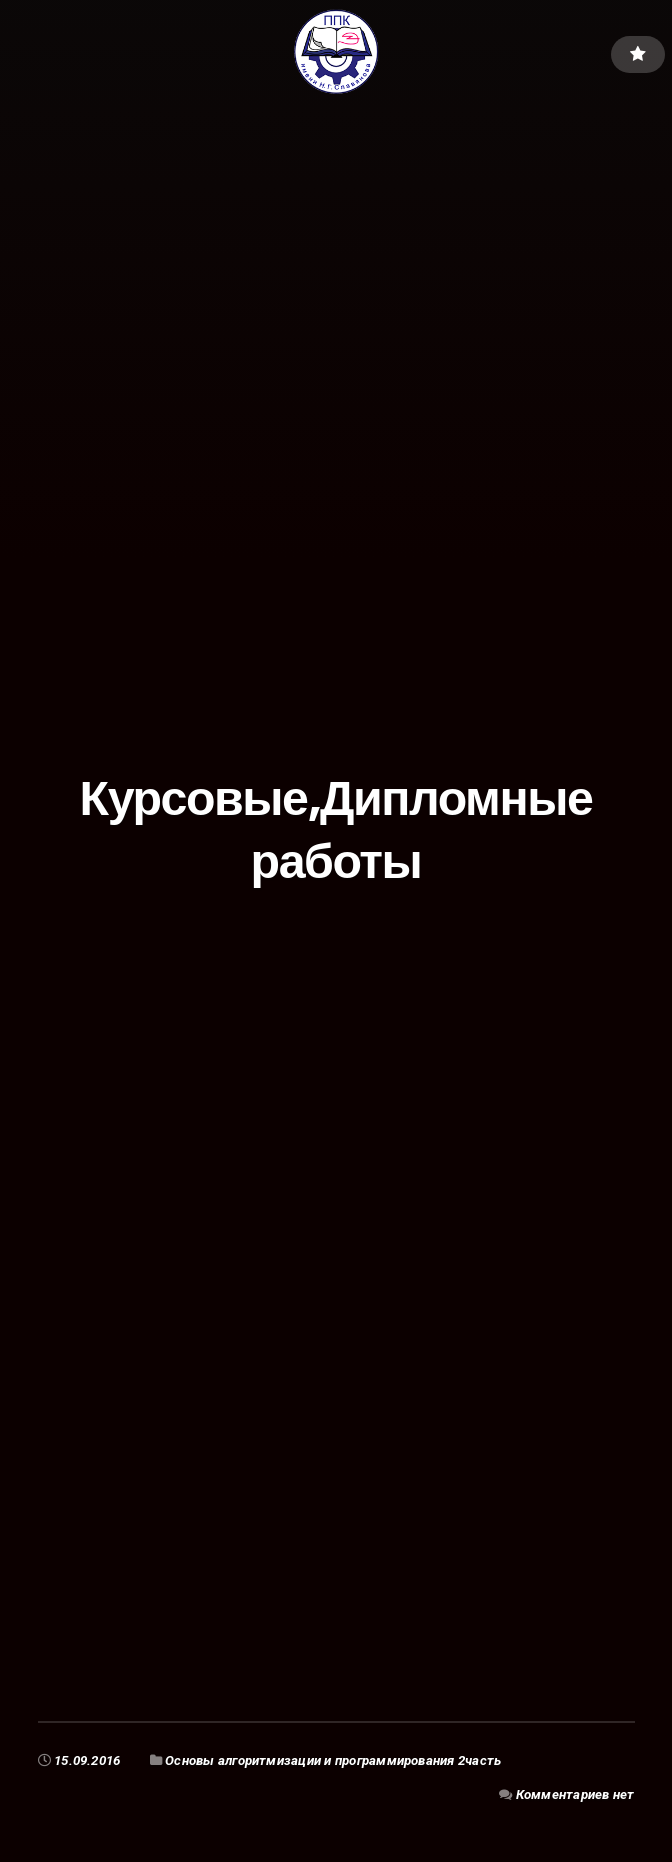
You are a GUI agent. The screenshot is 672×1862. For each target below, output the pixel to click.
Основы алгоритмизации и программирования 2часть (333, 1760)
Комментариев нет (575, 1794)
